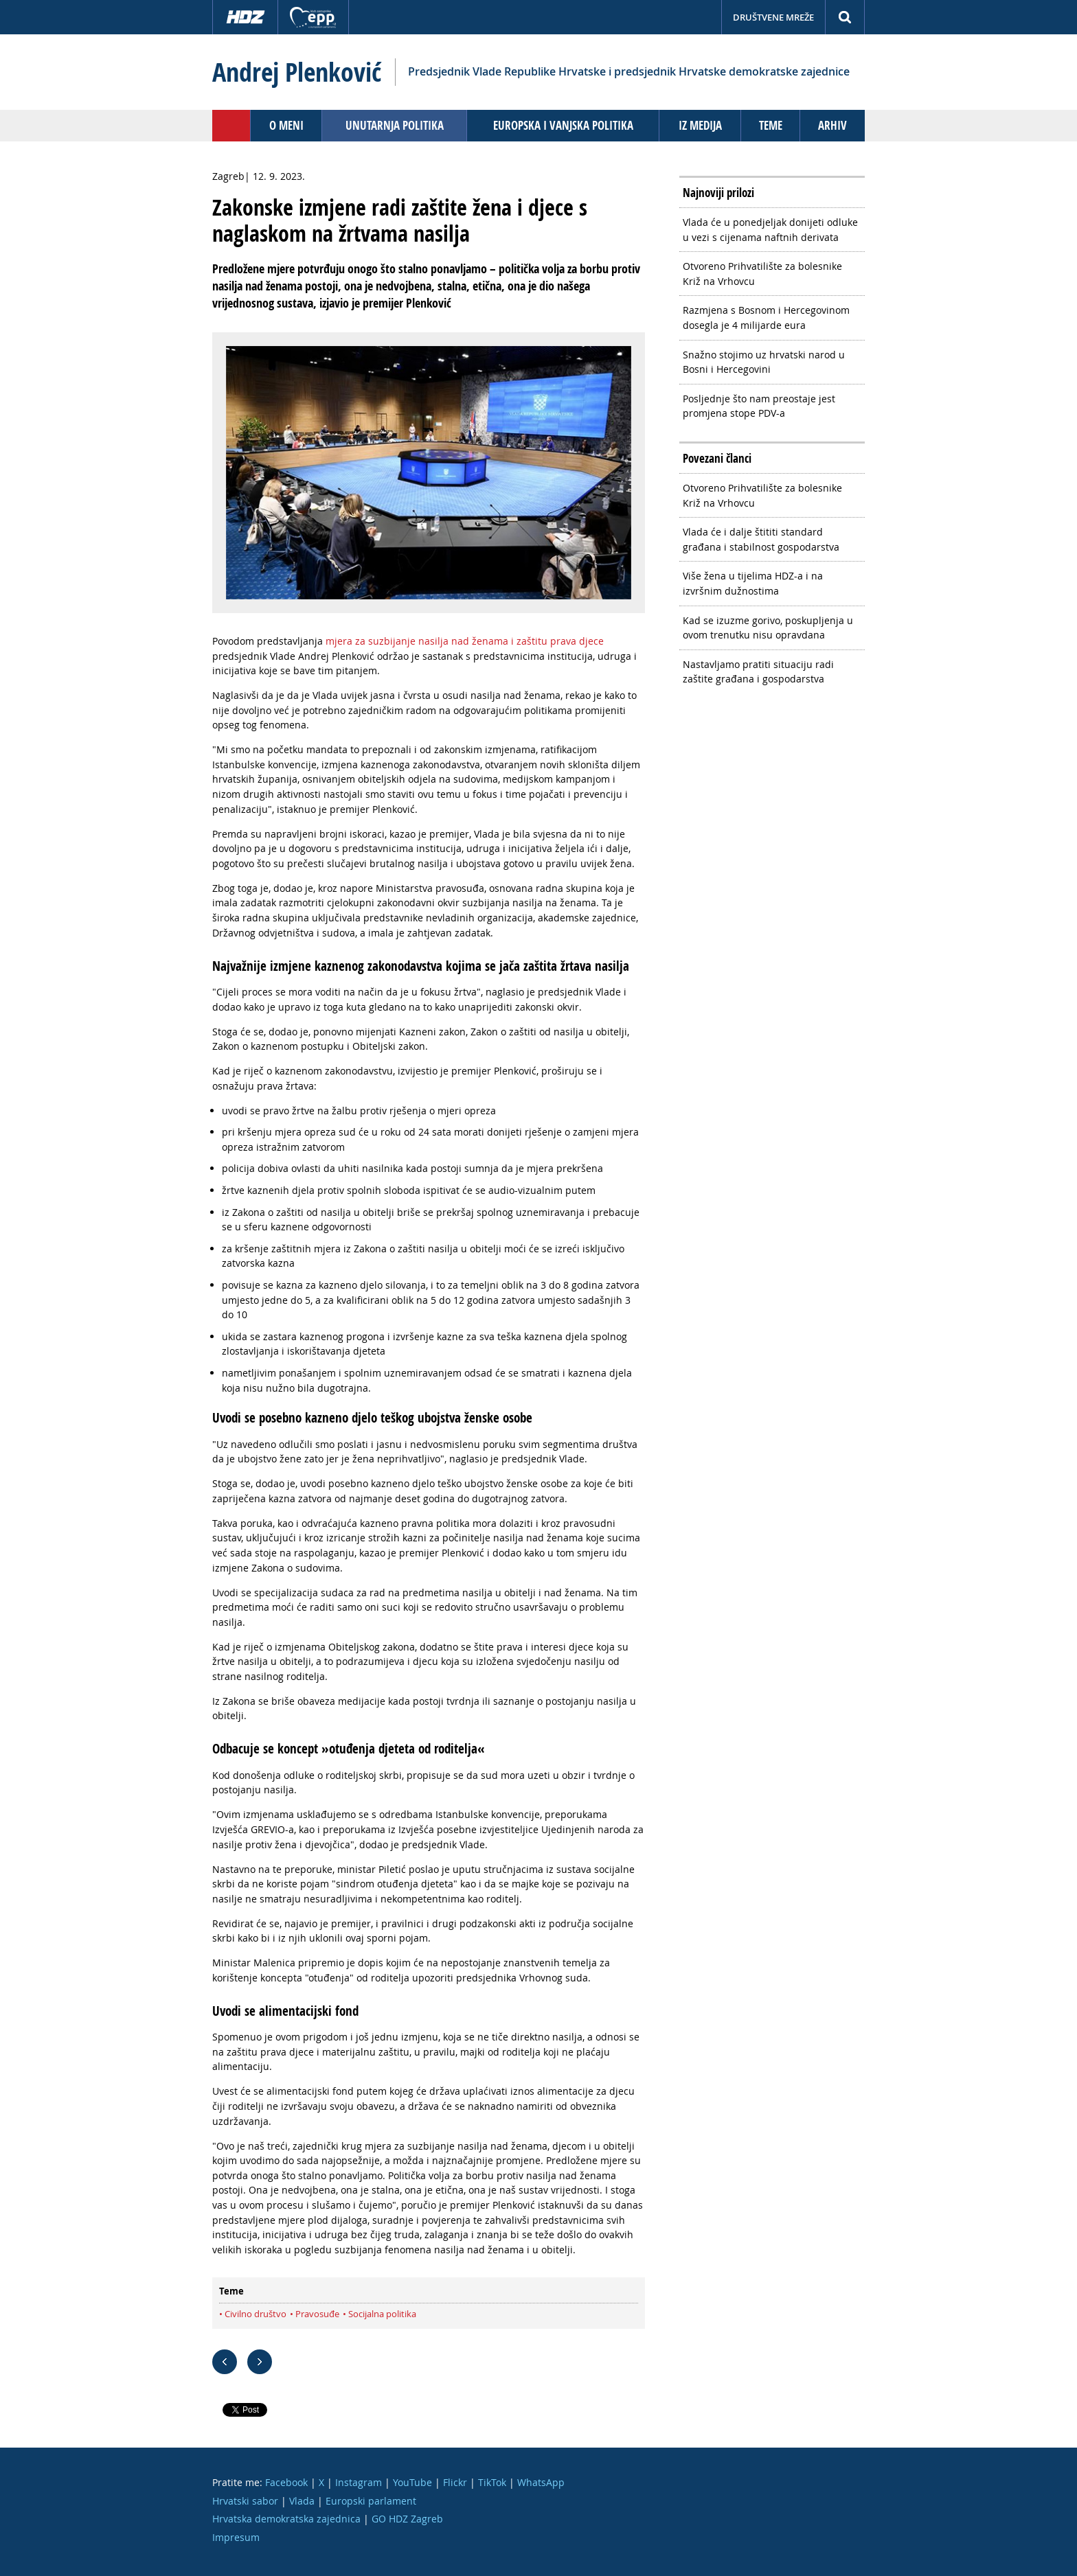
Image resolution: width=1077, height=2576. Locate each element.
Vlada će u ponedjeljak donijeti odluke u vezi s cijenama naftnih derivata (770, 230)
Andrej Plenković (296, 72)
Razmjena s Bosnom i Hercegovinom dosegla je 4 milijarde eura (766, 317)
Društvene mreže (773, 17)
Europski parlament (371, 2500)
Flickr (455, 2482)
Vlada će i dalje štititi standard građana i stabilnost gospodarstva (761, 539)
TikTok (492, 2482)
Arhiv (832, 125)
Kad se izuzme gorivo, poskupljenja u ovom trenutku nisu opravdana (768, 628)
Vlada (302, 2500)
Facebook (286, 2482)
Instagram (358, 2482)
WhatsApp (541, 2482)
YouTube (412, 2482)
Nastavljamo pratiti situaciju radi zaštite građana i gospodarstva (758, 672)
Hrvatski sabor (245, 2500)
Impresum (236, 2537)
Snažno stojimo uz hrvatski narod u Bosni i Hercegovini (764, 362)
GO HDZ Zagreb (407, 2518)
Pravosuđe (317, 2314)
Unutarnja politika (394, 125)
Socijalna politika (382, 2314)
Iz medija (700, 125)
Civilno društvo (255, 2314)
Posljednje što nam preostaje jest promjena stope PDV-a (759, 406)
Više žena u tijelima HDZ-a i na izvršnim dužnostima (753, 583)
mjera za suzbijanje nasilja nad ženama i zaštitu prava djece (465, 640)
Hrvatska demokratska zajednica (286, 2518)
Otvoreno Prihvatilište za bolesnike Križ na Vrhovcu (762, 274)
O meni (286, 125)
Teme (770, 125)
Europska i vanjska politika (563, 125)
